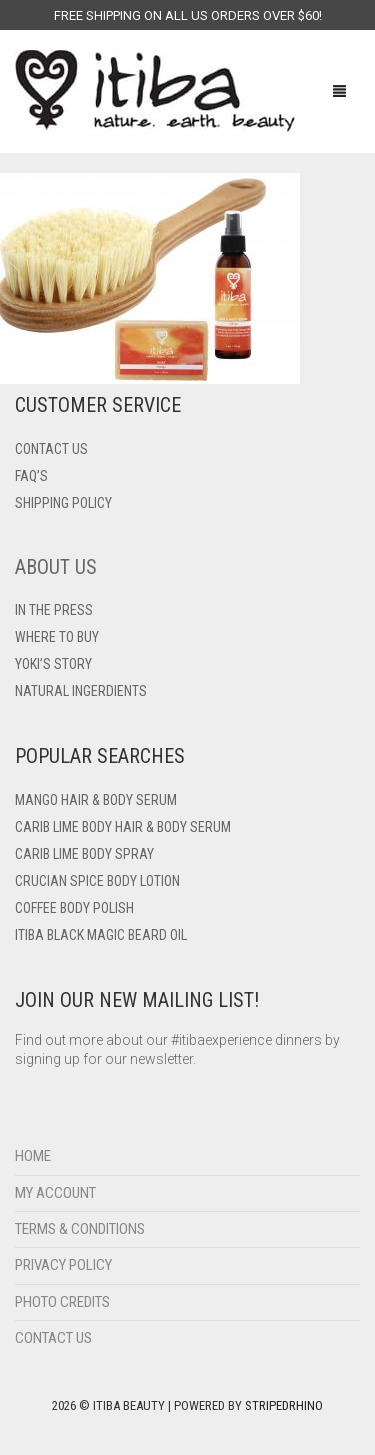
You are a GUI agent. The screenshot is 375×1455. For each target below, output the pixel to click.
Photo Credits (62, 1302)
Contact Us (53, 1338)
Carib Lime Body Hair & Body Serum (123, 827)
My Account (55, 1193)
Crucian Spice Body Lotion (97, 881)
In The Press (54, 610)
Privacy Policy (63, 1265)
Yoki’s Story (53, 664)
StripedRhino (284, 1405)
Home (33, 1156)
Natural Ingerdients (81, 691)
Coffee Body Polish (74, 908)
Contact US (51, 449)
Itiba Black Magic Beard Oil (101, 935)
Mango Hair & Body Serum (96, 800)
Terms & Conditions (80, 1229)
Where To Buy (57, 637)
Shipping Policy (63, 503)
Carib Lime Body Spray (84, 854)
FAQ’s (31, 476)
